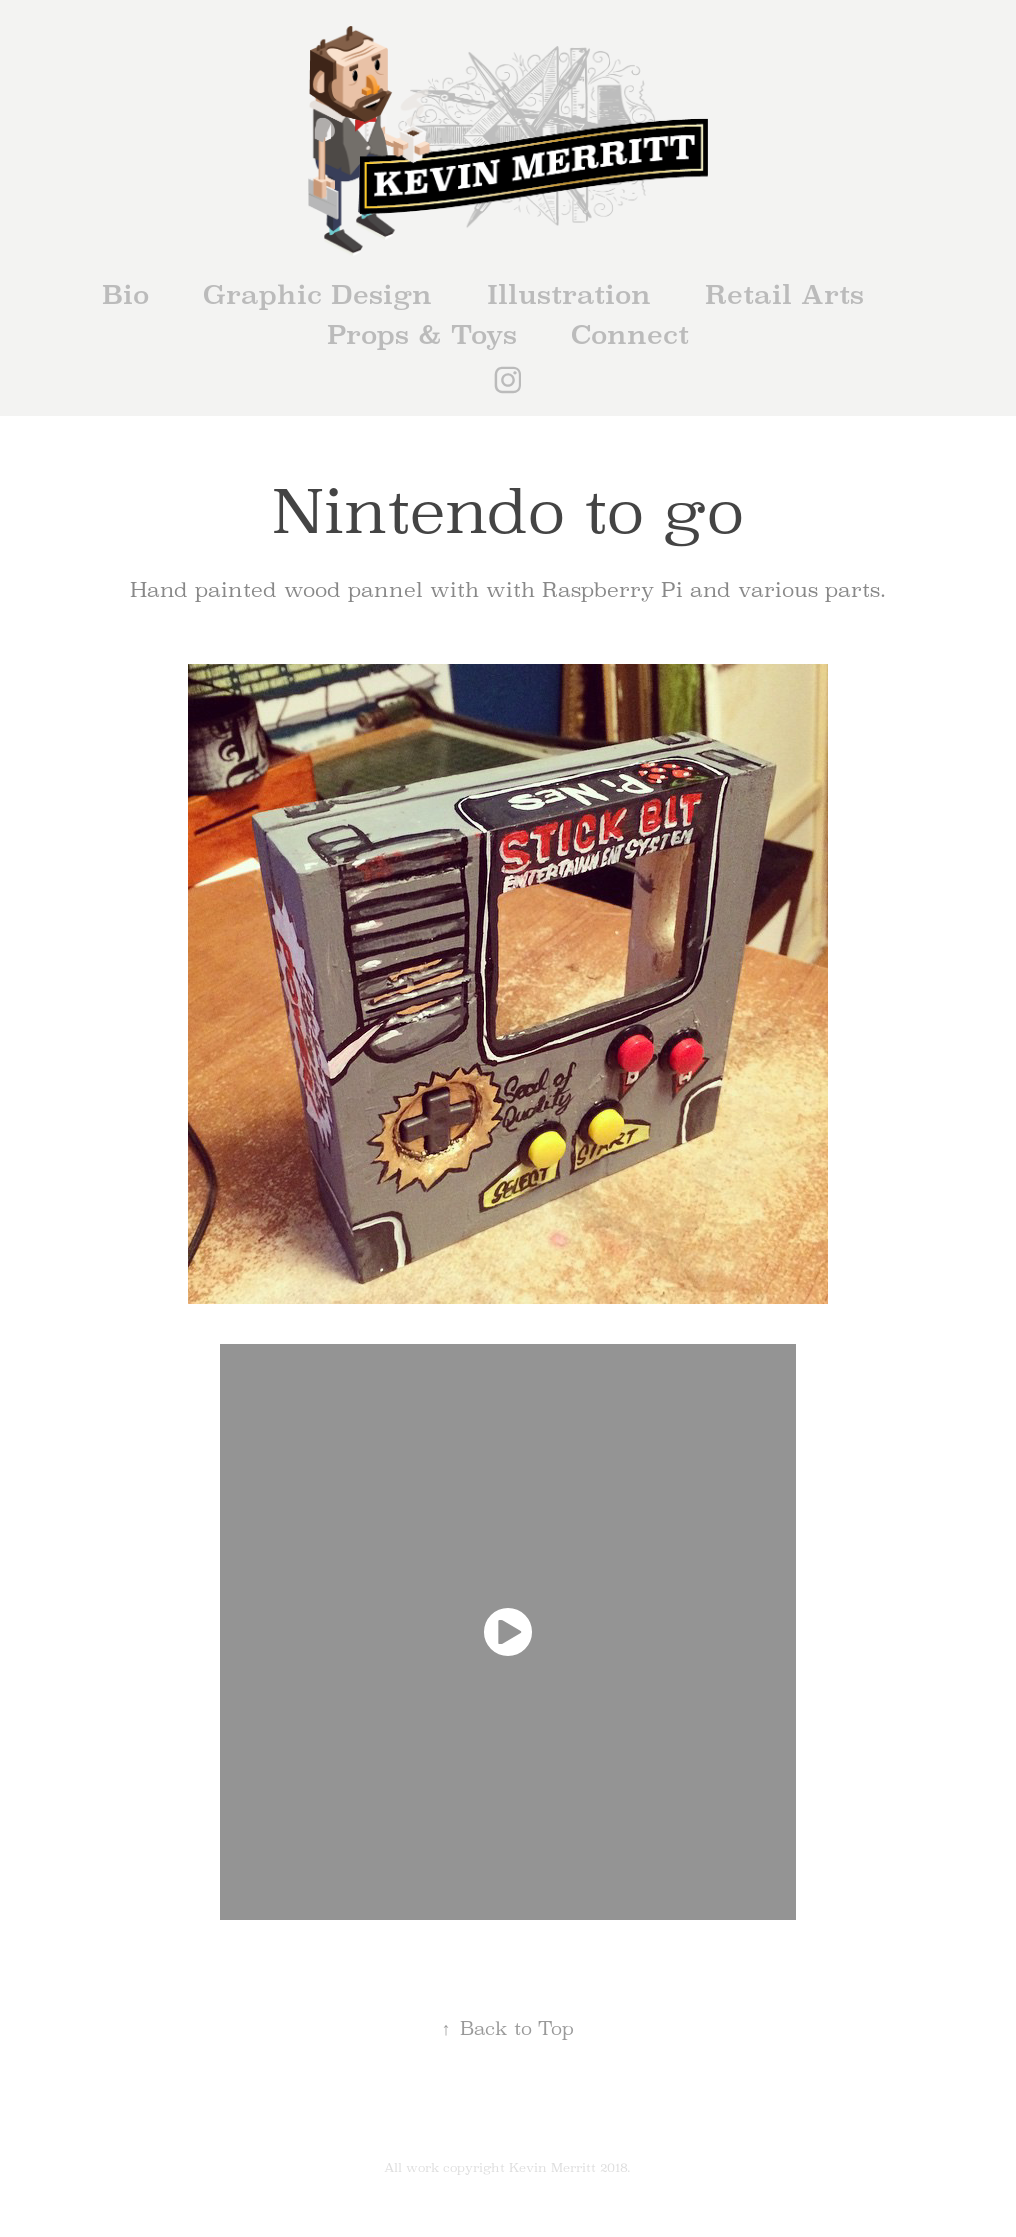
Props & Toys (422, 334)
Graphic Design (317, 294)
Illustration (569, 294)
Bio (125, 294)
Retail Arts (784, 294)
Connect (630, 334)
